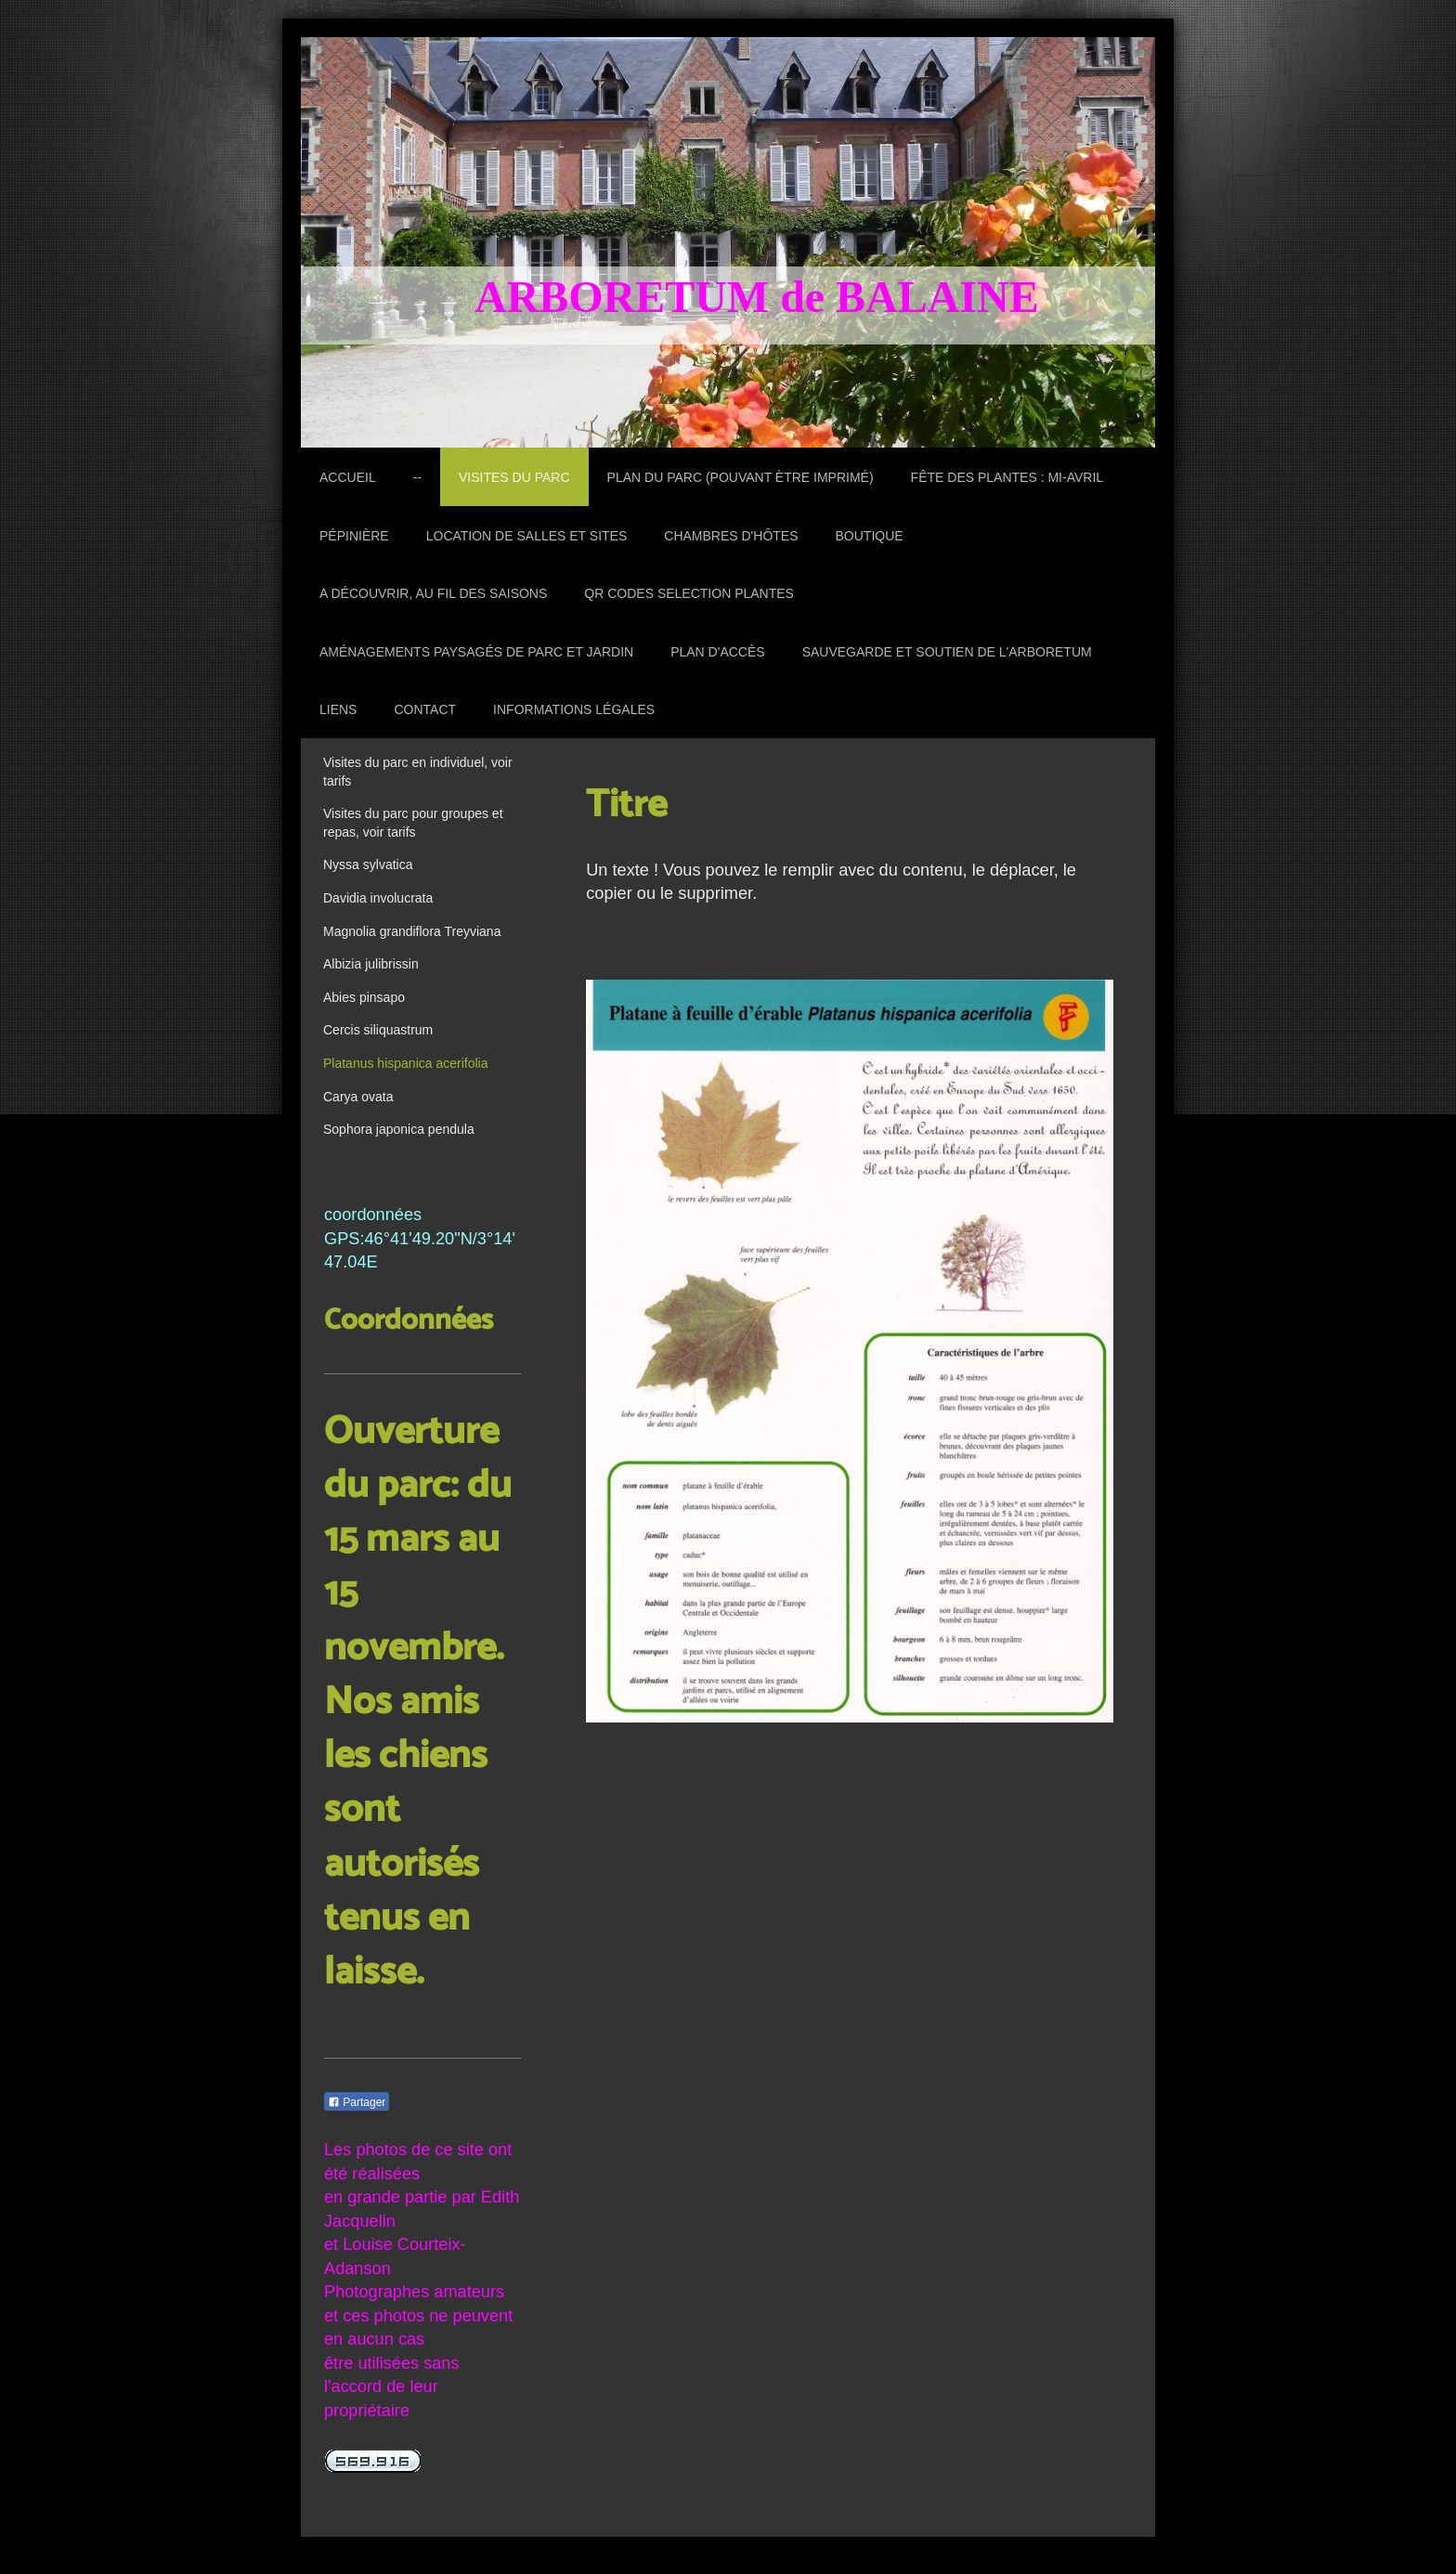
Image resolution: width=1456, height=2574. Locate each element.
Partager (356, 2102)
